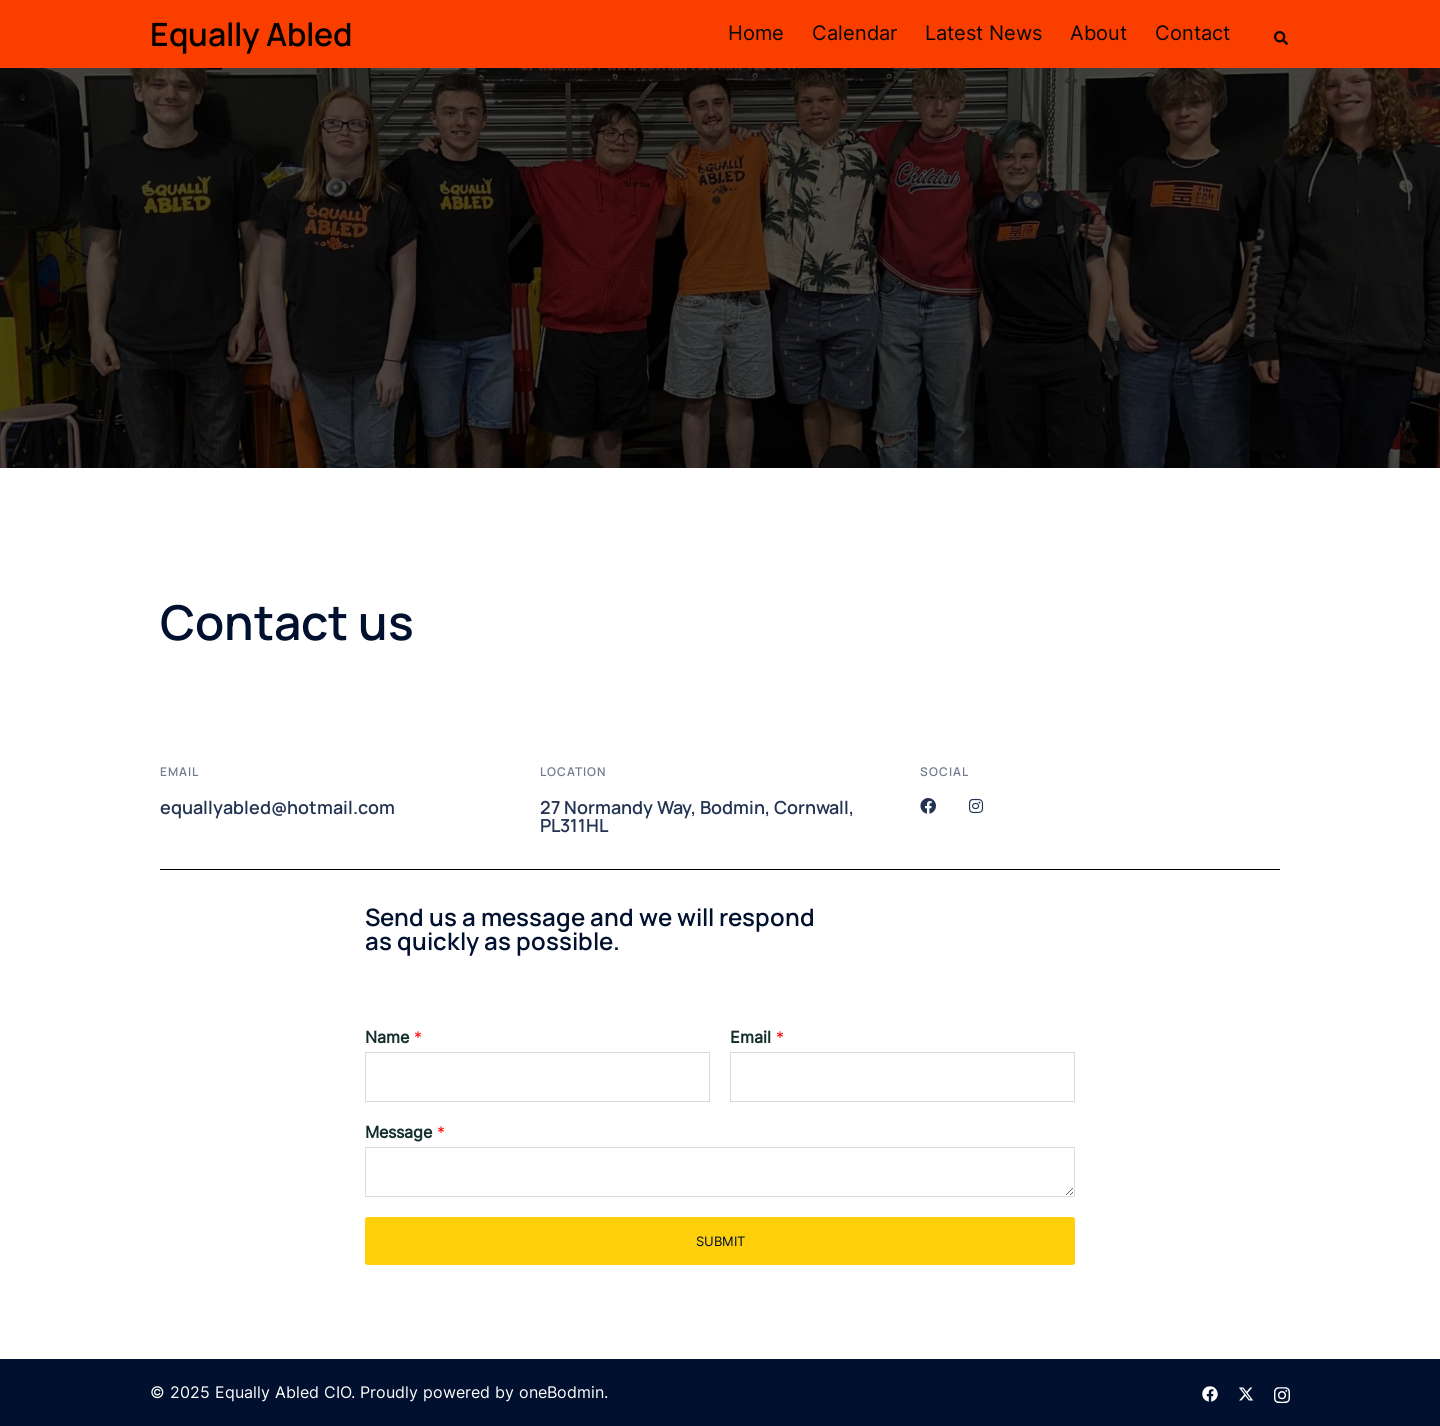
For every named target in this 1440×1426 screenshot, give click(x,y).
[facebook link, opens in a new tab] (1210, 1392)
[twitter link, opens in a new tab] (1246, 1392)
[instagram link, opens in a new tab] (1282, 1392)
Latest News (983, 33)
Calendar (854, 33)
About (1098, 33)
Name (393, 1037)
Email (757, 1037)
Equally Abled (251, 34)
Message (405, 1132)
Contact (1192, 33)
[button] (1282, 34)
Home (756, 33)
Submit (720, 1241)
